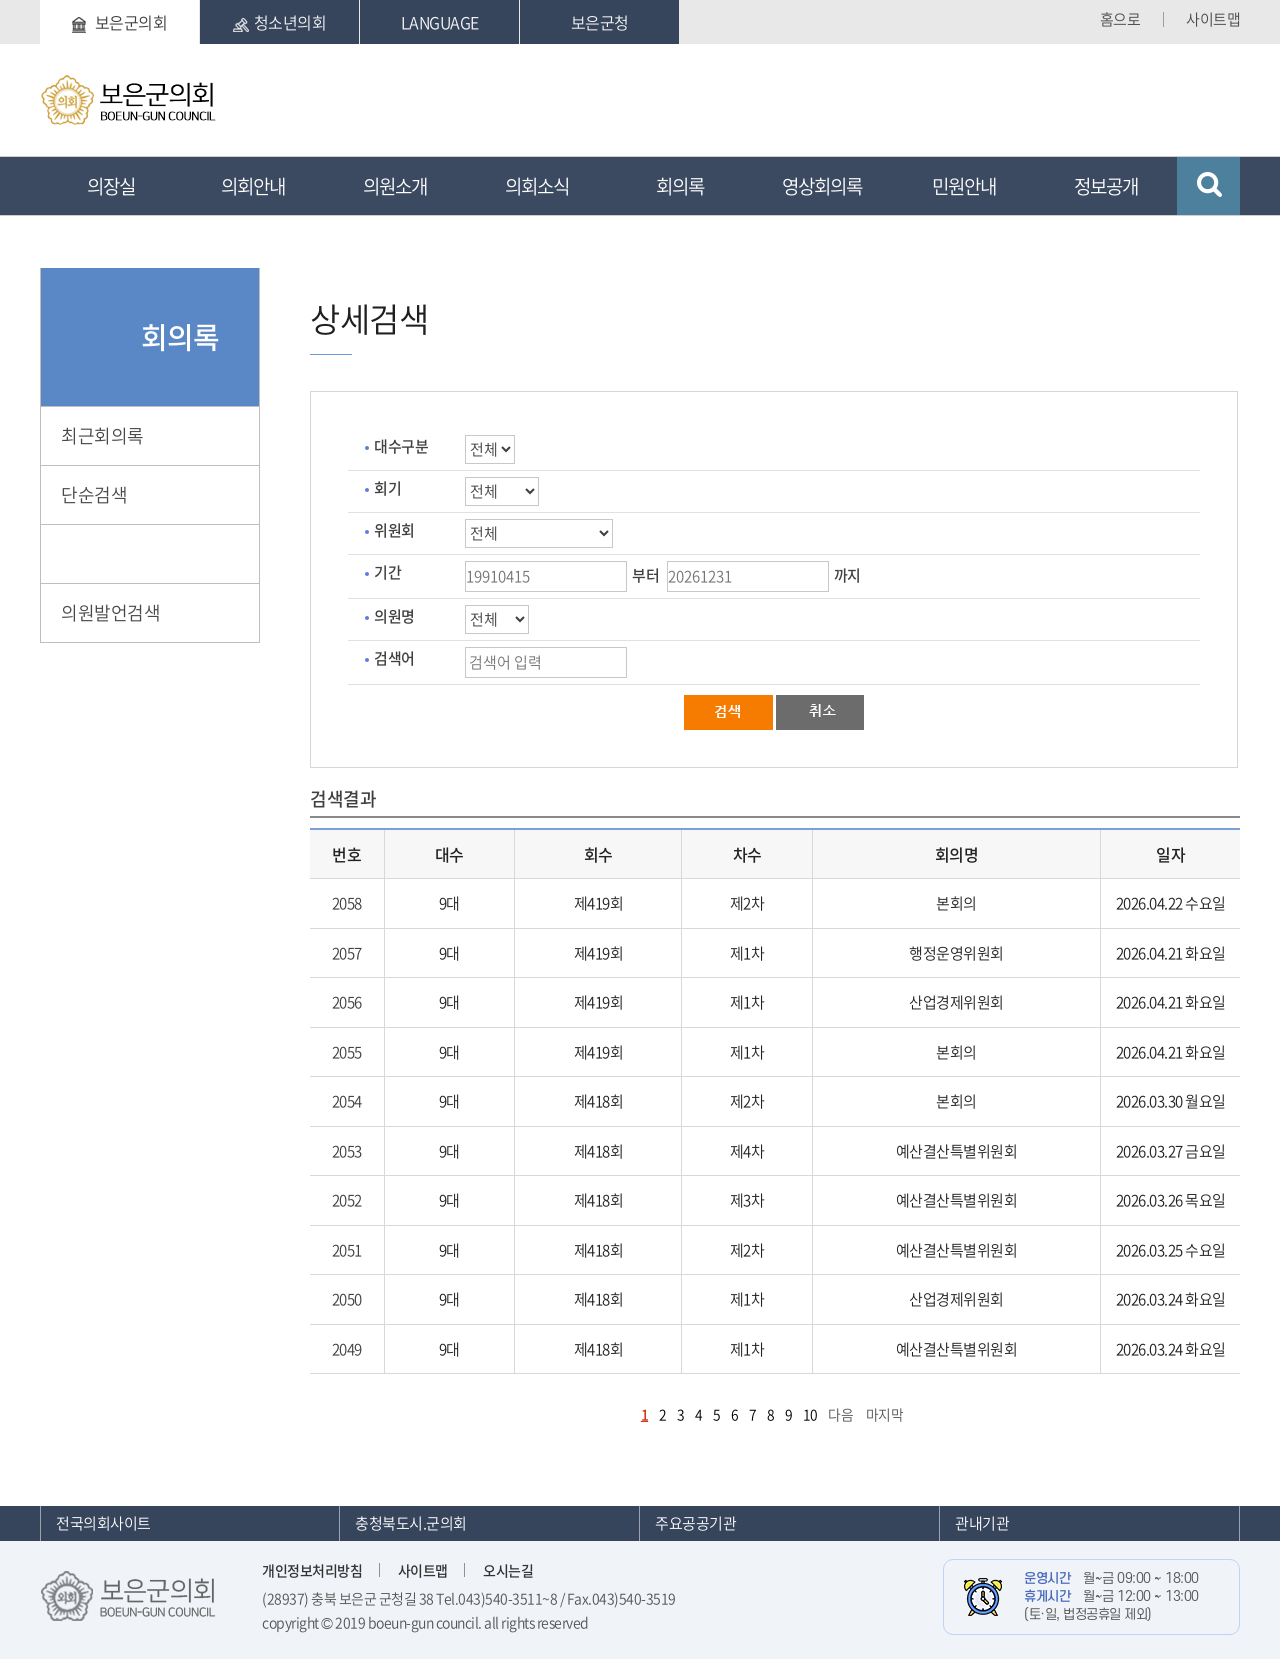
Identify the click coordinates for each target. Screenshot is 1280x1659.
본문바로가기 (40, 0)
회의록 (680, 186)
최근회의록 (102, 435)
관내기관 (982, 1523)
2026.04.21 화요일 (1171, 953)
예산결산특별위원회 (957, 1151)
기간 (387, 572)
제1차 (747, 953)
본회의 (956, 903)
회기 (387, 488)
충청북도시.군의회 (411, 1523)
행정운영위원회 (956, 953)
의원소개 (395, 186)
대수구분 (401, 446)
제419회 (599, 903)
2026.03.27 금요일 (1171, 1151)
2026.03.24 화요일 (1171, 1299)
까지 (847, 575)
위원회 (394, 530)
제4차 (747, 1151)
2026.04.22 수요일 (1171, 903)
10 (810, 1414)
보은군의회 (119, 22)
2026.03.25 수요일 (1171, 1250)
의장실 (111, 186)
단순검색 (94, 494)
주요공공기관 (695, 1523)
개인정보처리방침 (312, 1570)
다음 (840, 1414)
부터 (645, 575)
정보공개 (1106, 186)
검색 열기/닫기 (1208, 186)
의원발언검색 (110, 612)
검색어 (394, 658)
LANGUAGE (440, 22)
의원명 (394, 616)
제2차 (747, 903)
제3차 (747, 1200)
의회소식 (537, 186)
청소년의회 (280, 22)
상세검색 (94, 553)
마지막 (885, 1414)
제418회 (599, 1101)
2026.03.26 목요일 (1171, 1200)
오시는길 (508, 1570)
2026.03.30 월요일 (1171, 1101)
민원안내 (964, 186)
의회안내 (253, 186)
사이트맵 (1213, 19)
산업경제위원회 (956, 1002)
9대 (449, 903)
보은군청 (600, 22)
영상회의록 (822, 186)
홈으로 (1120, 19)
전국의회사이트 (103, 1523)
